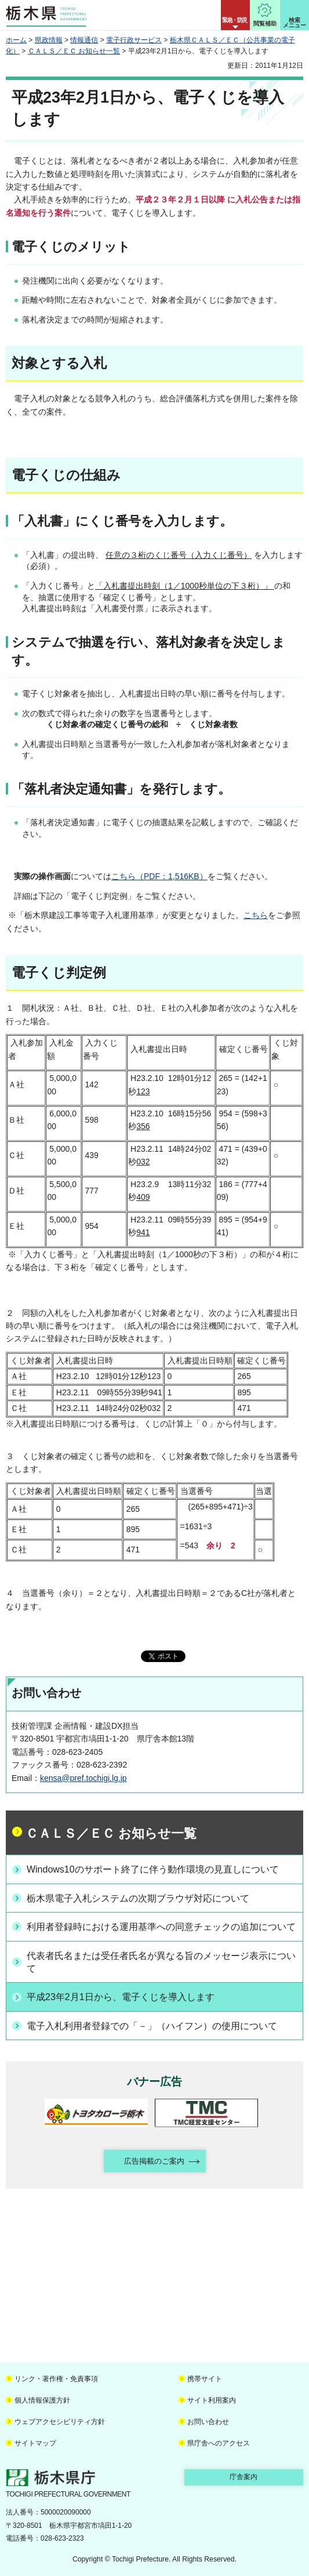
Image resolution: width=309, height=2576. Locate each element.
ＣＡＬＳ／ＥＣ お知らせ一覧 (74, 51)
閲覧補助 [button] (265, 23)
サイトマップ (35, 2443)
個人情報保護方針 (42, 2400)
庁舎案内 (243, 2477)
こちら (255, 915)
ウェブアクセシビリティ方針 (59, 2422)
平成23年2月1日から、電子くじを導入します (121, 1997)
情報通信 (84, 40)
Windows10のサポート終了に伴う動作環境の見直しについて (153, 1869)
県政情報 (49, 40)
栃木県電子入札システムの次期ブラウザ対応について (138, 1898)
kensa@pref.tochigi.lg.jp (83, 1778)
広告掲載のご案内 (154, 2161)
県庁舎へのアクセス (218, 2443)
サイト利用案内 (211, 2400)
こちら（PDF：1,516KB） (159, 876)
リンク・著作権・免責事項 (56, 2379)
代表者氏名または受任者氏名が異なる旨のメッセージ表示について (161, 1962)
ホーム (16, 40)
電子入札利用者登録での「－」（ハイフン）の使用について (152, 2026)
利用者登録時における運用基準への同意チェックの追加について (161, 1927)
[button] (235, 15)
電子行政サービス (134, 40)
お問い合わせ (208, 2422)
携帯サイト (204, 2379)
